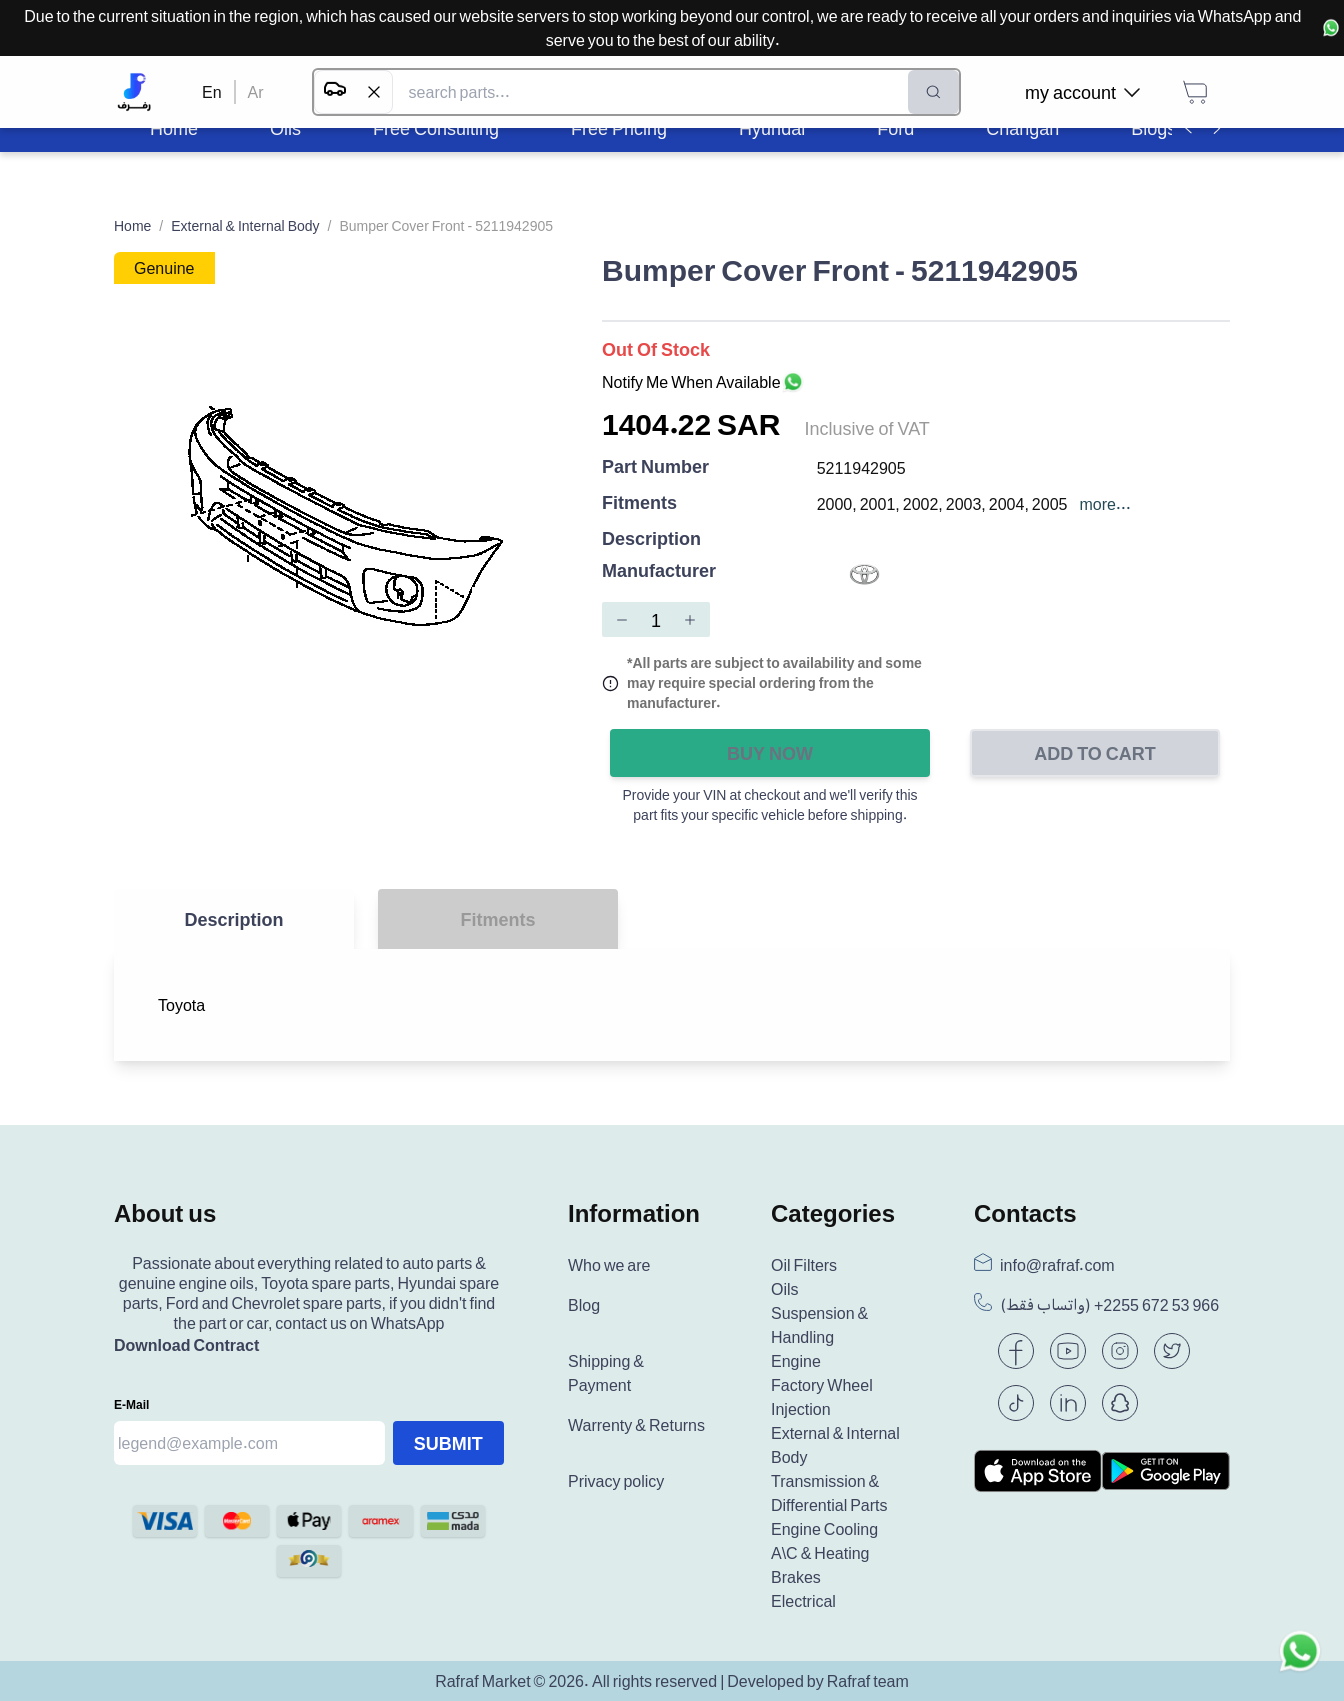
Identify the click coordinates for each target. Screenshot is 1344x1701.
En (212, 92)
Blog (584, 1305)
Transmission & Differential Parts (829, 1493)
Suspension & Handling (819, 1325)
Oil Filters (804, 1265)
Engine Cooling (824, 1529)
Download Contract (186, 1345)
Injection (801, 1409)
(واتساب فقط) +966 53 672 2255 (1109, 1305)
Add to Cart (1095, 753)
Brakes (796, 1577)
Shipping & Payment (606, 1373)
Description (651, 538)
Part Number (655, 467)
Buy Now (770, 753)
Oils (785, 1289)
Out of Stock (656, 349)
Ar (256, 92)
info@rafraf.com (1057, 1265)
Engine (796, 1361)
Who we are (609, 1265)
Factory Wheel (822, 1385)
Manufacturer (659, 571)
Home (132, 225)
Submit (448, 1443)
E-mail (131, 1404)
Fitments (639, 503)
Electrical (803, 1601)
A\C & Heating (820, 1553)
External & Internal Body (245, 225)
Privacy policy (616, 1481)
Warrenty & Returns (636, 1425)
